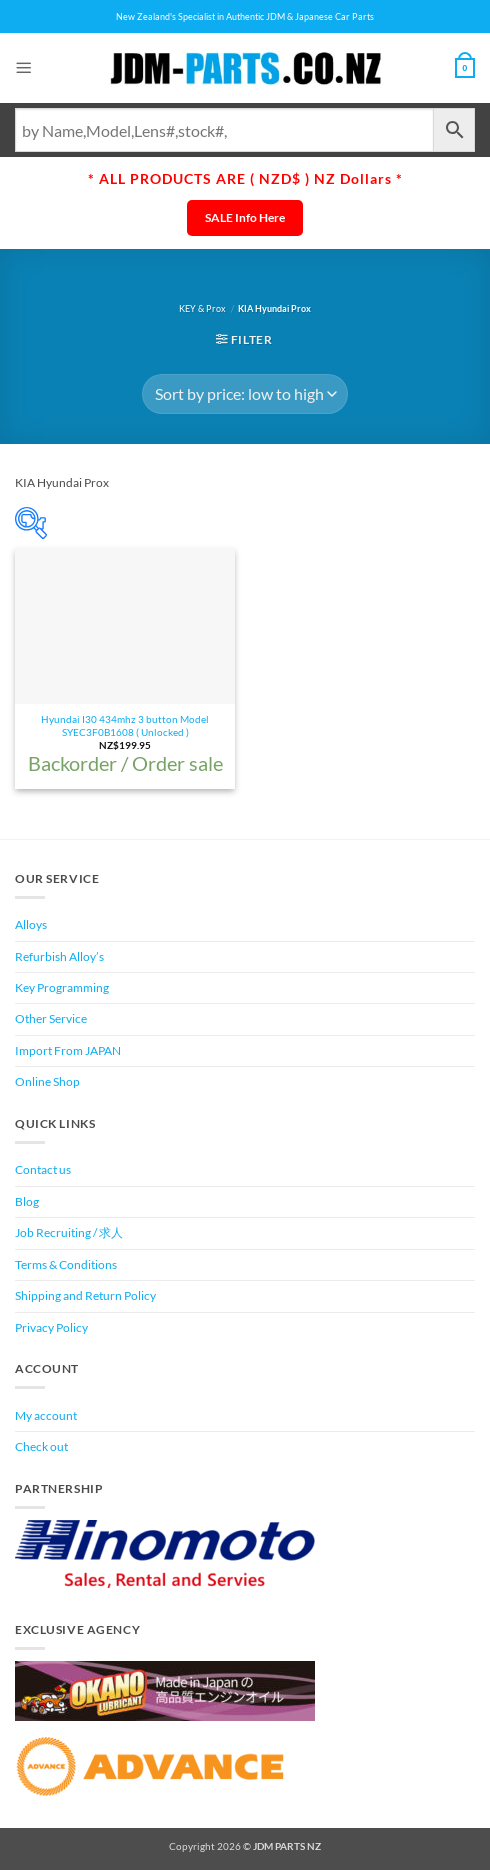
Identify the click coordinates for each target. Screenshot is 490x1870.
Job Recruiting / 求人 (69, 1232)
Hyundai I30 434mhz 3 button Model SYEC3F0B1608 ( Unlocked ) (125, 725)
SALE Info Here (245, 217)
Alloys (31, 924)
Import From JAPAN (68, 1050)
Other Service (51, 1018)
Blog (27, 1201)
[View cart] (465, 68)
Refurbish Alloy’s (59, 956)
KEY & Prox (202, 308)
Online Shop (47, 1081)
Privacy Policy (51, 1327)
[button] (24, 67)
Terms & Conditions (66, 1264)
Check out (41, 1446)
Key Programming (62, 987)
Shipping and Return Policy (85, 1295)
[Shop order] (244, 394)
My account (46, 1415)
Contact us (43, 1169)
